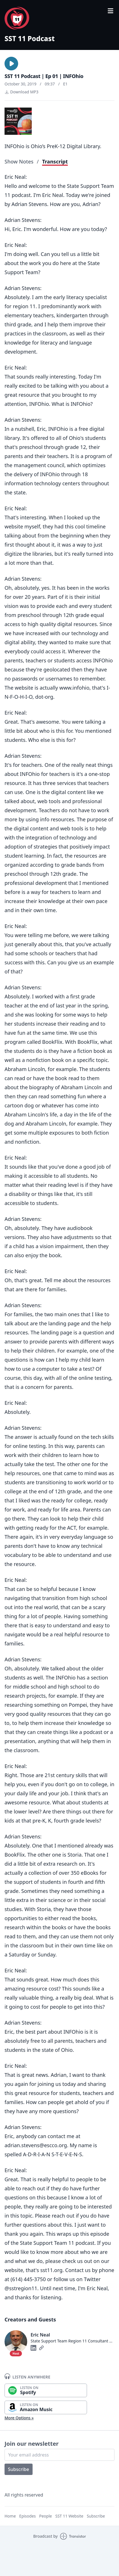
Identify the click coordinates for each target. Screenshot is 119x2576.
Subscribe (18, 2469)
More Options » (19, 2417)
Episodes (27, 2516)
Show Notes (19, 161)
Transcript (55, 161)
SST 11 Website (69, 2516)
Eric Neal (40, 2335)
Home (10, 2516)
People (45, 2516)
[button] (11, 63)
